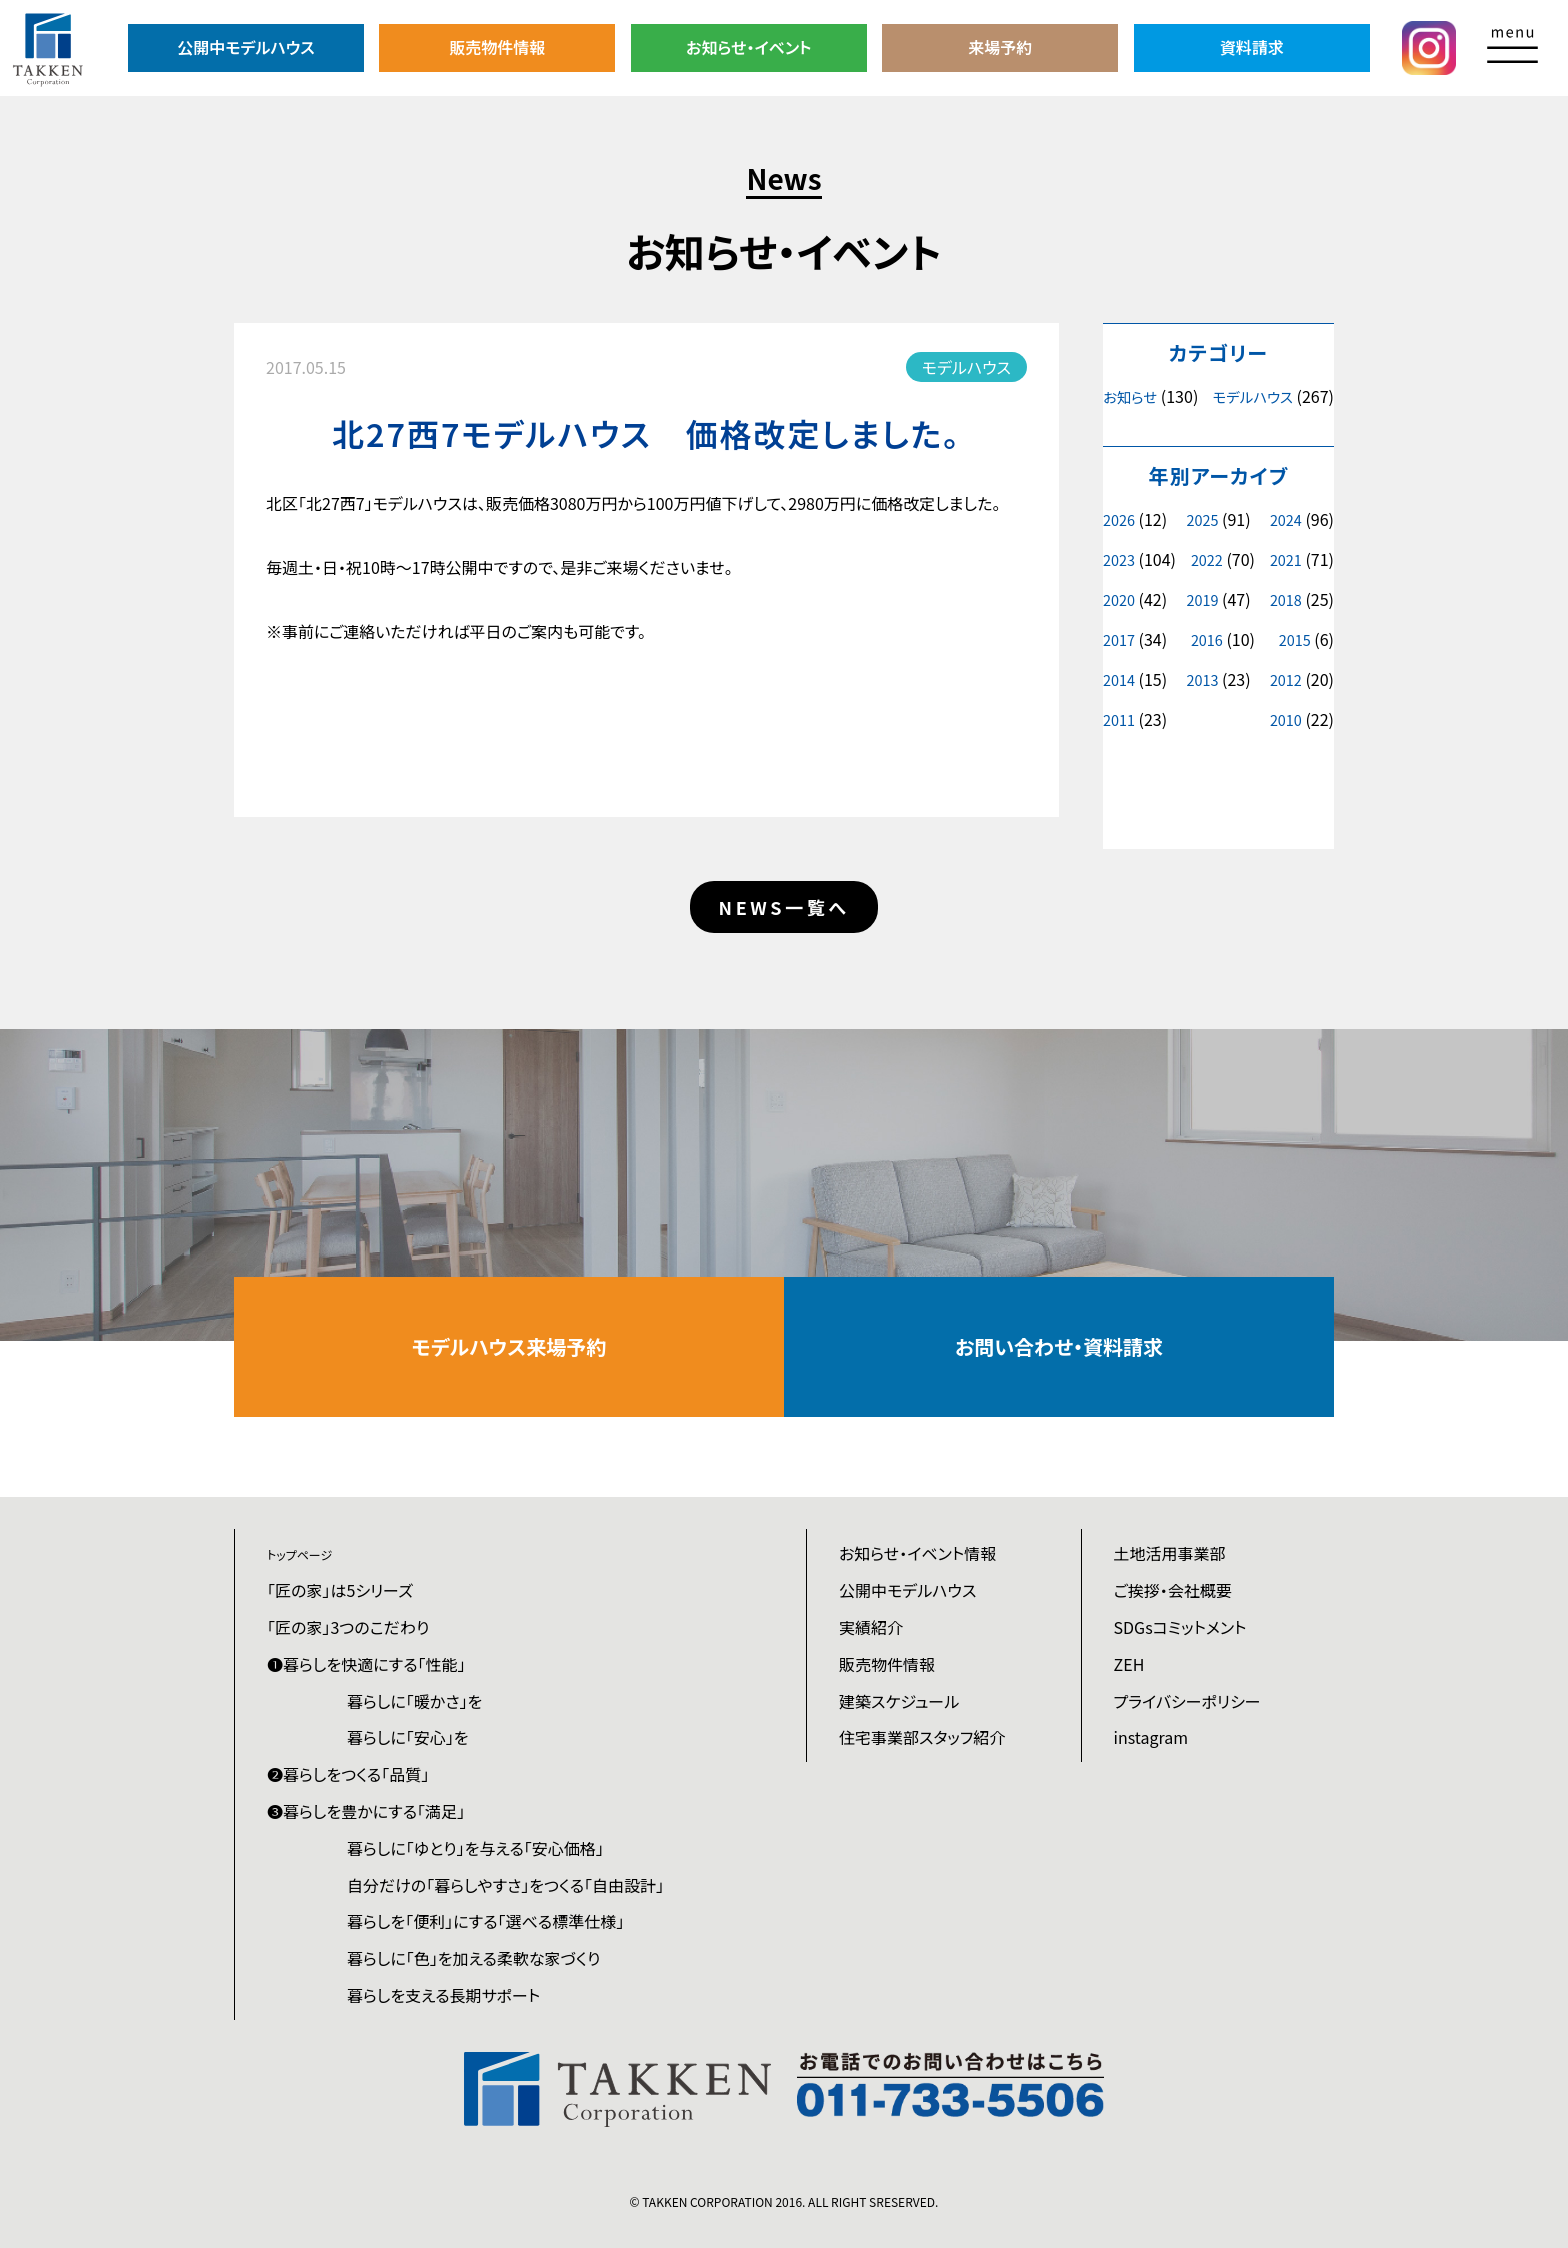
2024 (1286, 519)
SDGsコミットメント (1180, 1627)
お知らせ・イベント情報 (917, 1553)
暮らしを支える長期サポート (443, 1995)
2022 (1207, 559)
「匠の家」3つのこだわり (348, 1627)
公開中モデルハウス (245, 47)
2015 (1295, 639)
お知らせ (1130, 396)
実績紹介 (871, 1627)
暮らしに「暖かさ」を (414, 1701)
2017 (1119, 639)
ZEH (1129, 1664)
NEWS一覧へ (784, 907)
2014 (1119, 679)
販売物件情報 (497, 47)
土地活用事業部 (1170, 1553)
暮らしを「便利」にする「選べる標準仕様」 (485, 1921)
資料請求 (1252, 47)
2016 (1207, 639)
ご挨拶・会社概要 (1173, 1590)
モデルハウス (1253, 396)
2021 (1286, 559)
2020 (1119, 599)
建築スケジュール (899, 1701)
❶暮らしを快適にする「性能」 (366, 1664)
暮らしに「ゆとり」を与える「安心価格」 (475, 1848)
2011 (1119, 719)
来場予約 (1000, 47)
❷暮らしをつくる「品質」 (348, 1774)
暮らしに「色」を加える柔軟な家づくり (473, 1958)
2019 (1202, 599)
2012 (1286, 679)
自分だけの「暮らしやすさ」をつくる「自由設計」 (505, 1885)
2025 (1202, 519)
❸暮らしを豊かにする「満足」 (366, 1811)
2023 (1119, 559)
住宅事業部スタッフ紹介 (922, 1737)
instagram (1151, 1737)
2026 (1119, 519)
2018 (1286, 599)
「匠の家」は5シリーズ (340, 1590)
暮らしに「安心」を (408, 1737)
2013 (1202, 679)
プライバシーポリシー (1187, 1701)
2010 (1286, 719)
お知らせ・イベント (748, 47)
